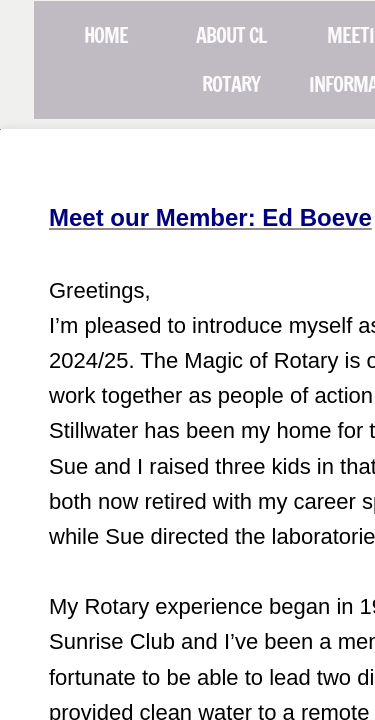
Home (106, 35)
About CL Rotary (231, 60)
